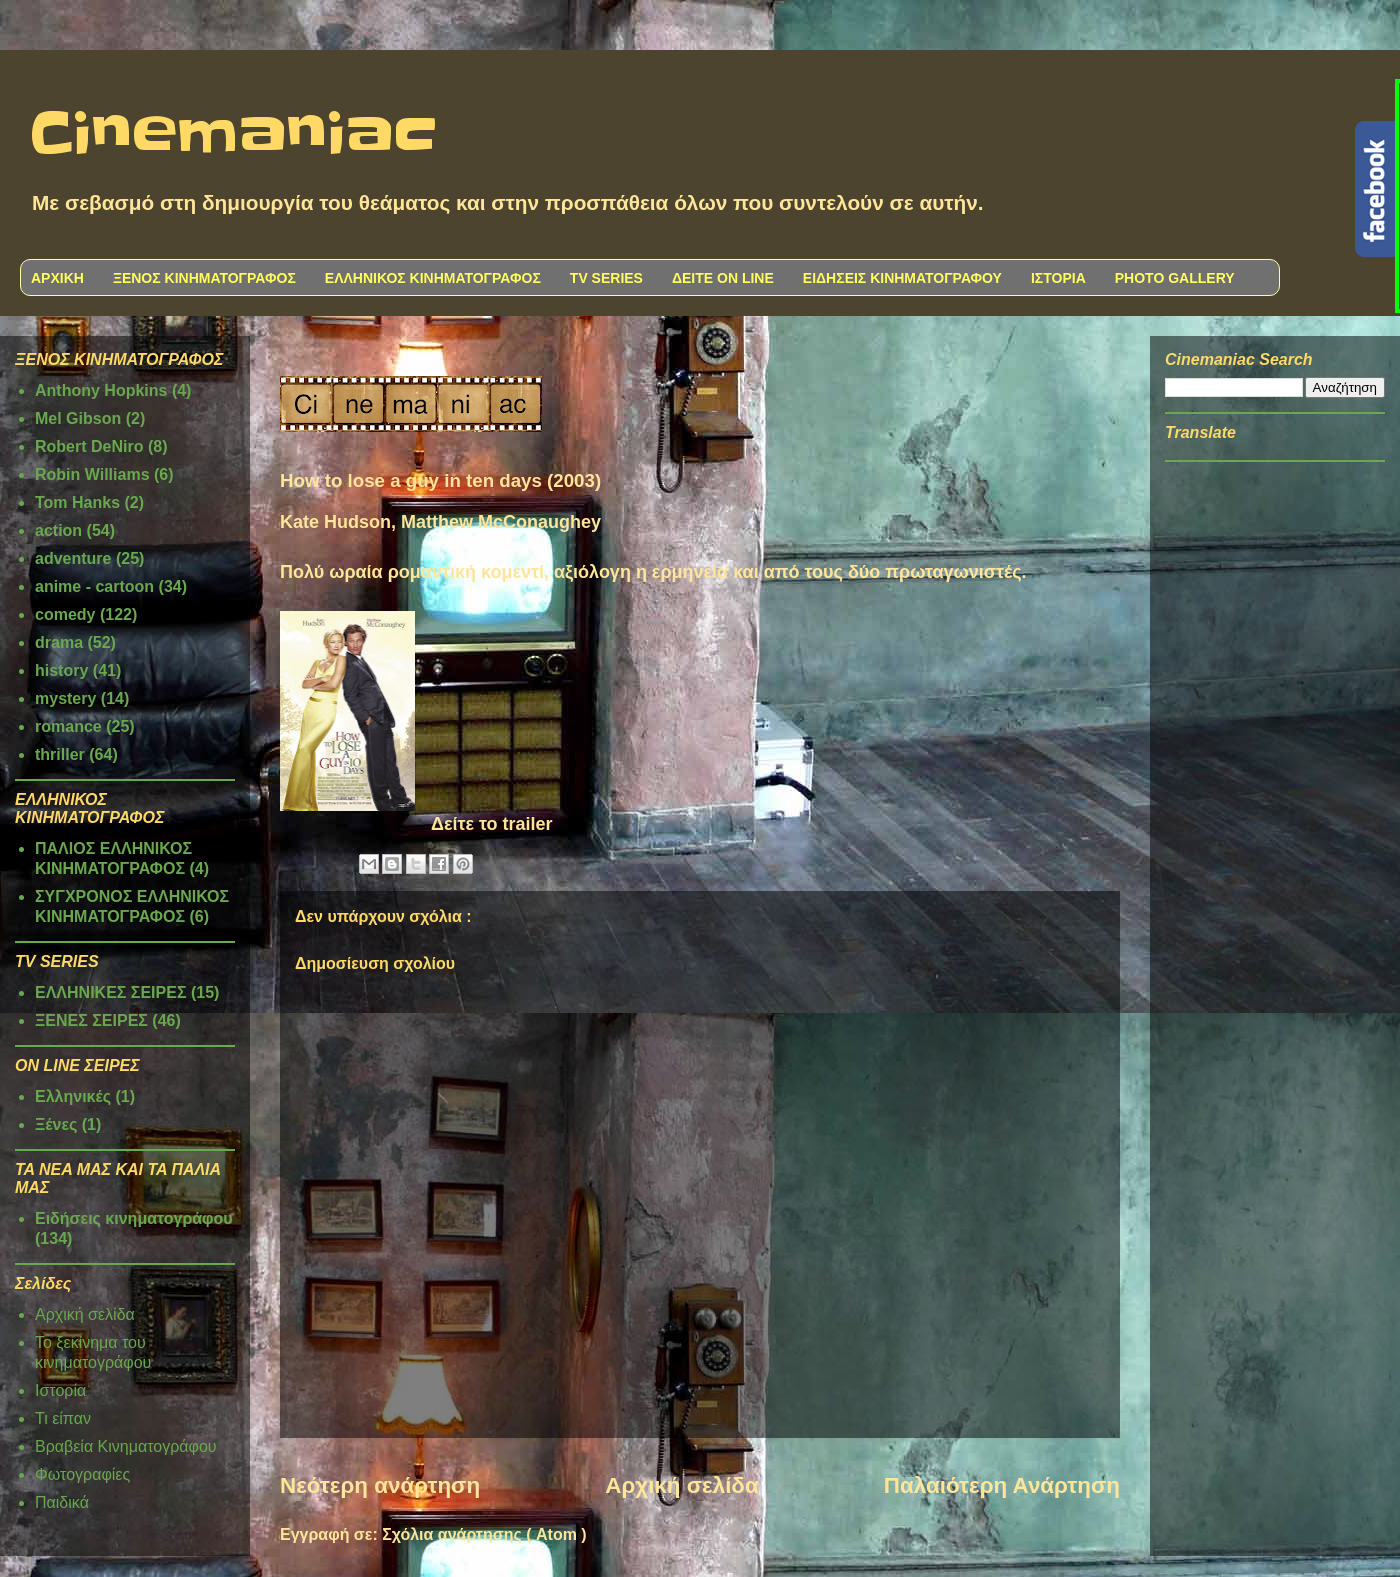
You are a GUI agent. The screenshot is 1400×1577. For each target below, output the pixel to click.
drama (59, 642)
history (61, 670)
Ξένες (56, 1124)
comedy (65, 614)
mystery (65, 698)
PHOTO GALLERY (1175, 278)
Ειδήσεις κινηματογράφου (134, 1218)
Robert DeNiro (89, 446)
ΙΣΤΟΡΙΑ (1058, 278)
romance (68, 726)
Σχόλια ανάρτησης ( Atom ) (484, 1534)
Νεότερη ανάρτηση (380, 1485)
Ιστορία (60, 1390)
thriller (60, 754)
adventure (73, 558)
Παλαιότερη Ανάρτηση (1002, 1485)
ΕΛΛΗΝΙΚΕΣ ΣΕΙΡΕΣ (111, 992)
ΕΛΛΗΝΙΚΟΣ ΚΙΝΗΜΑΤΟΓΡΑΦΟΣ (433, 278)
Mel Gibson (78, 418)
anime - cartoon (94, 586)
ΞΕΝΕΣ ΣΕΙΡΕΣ (91, 1020)
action (58, 530)
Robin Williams (92, 474)
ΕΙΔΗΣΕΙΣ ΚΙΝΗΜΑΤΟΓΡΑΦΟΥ (902, 278)
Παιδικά (62, 1502)
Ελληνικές (73, 1096)
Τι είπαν (63, 1418)
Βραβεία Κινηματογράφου (126, 1446)
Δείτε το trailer (492, 824)
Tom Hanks (77, 502)
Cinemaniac (233, 135)
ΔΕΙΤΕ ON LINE (723, 278)
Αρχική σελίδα (681, 1485)
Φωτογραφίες (82, 1474)
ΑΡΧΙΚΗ (57, 278)
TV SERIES (606, 278)
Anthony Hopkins (101, 390)
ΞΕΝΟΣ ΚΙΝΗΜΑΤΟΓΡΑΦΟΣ (204, 278)
